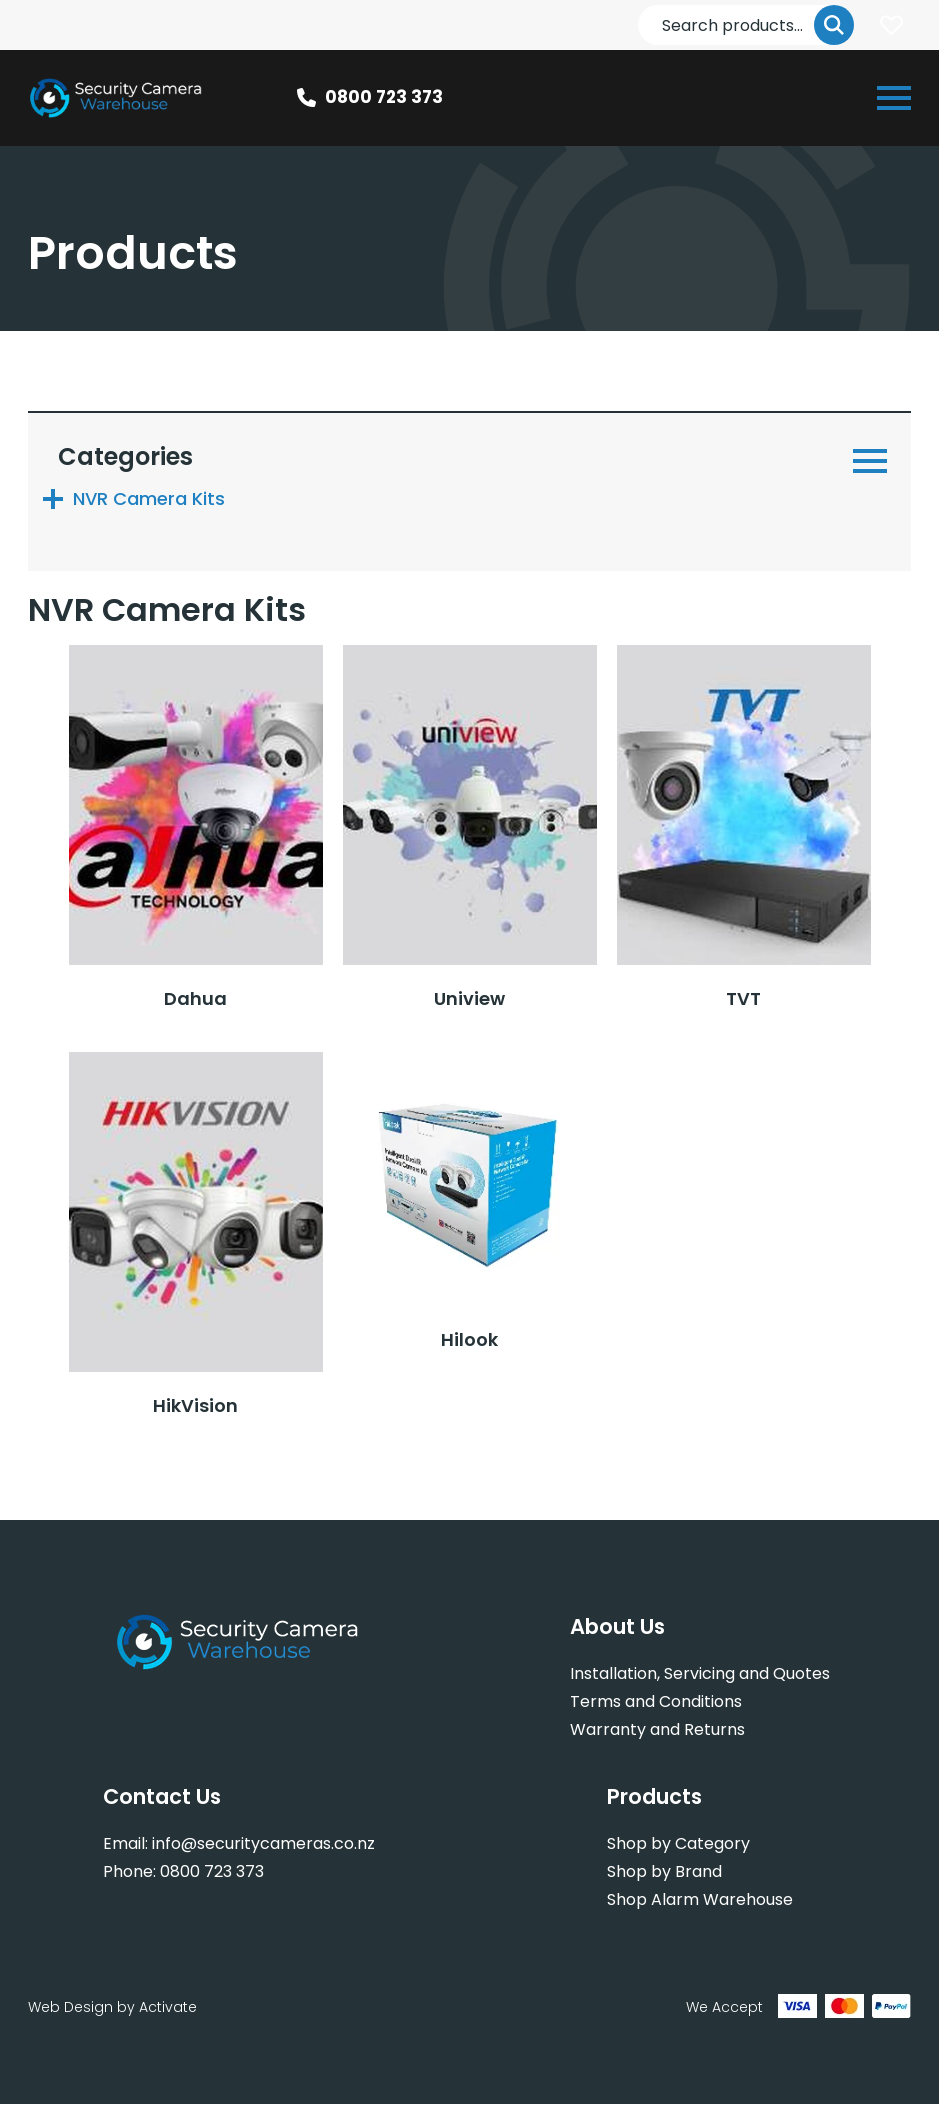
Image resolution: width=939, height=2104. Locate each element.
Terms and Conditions (656, 1701)
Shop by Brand (664, 1871)
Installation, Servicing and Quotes (700, 1673)
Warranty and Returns (657, 1729)
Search (638, 5)
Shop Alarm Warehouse (700, 1899)
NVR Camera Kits (149, 498)
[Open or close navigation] (894, 98)
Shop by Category (678, 1843)
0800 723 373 (384, 97)
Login (891, 25)
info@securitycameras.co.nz (263, 1843)
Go (834, 25)
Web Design (70, 2007)
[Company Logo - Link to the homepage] (116, 98)
